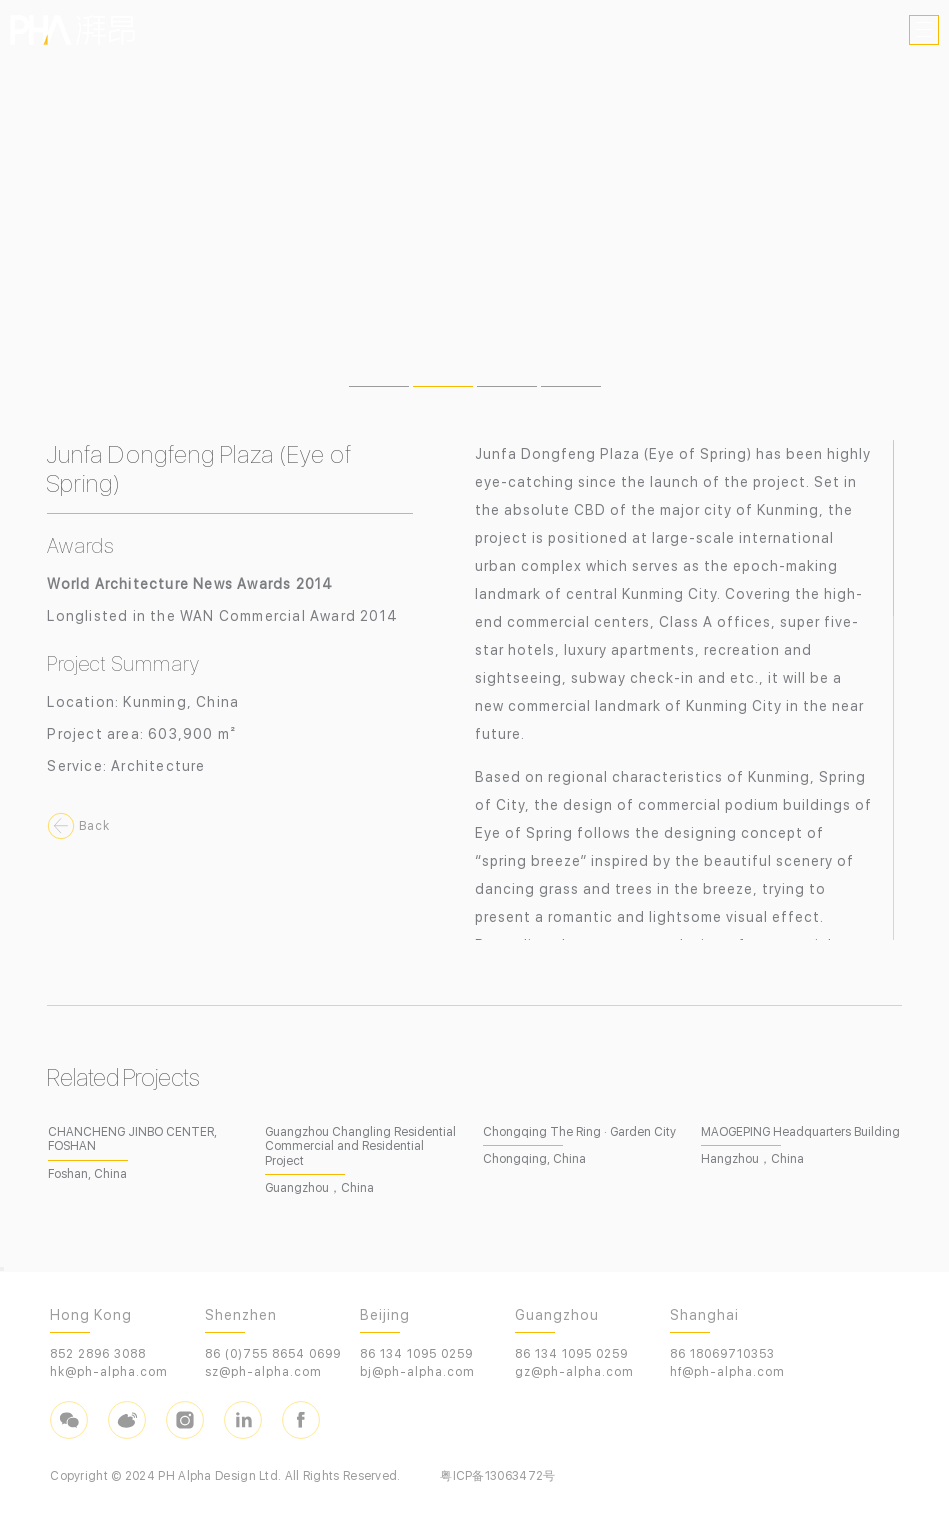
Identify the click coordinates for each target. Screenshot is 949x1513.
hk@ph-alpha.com (109, 1372)
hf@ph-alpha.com (727, 1372)
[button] (379, 386)
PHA (72, 30)
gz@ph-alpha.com (574, 1372)
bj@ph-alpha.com (417, 1372)
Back (94, 826)
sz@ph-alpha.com (263, 1372)
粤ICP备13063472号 (497, 1476)
